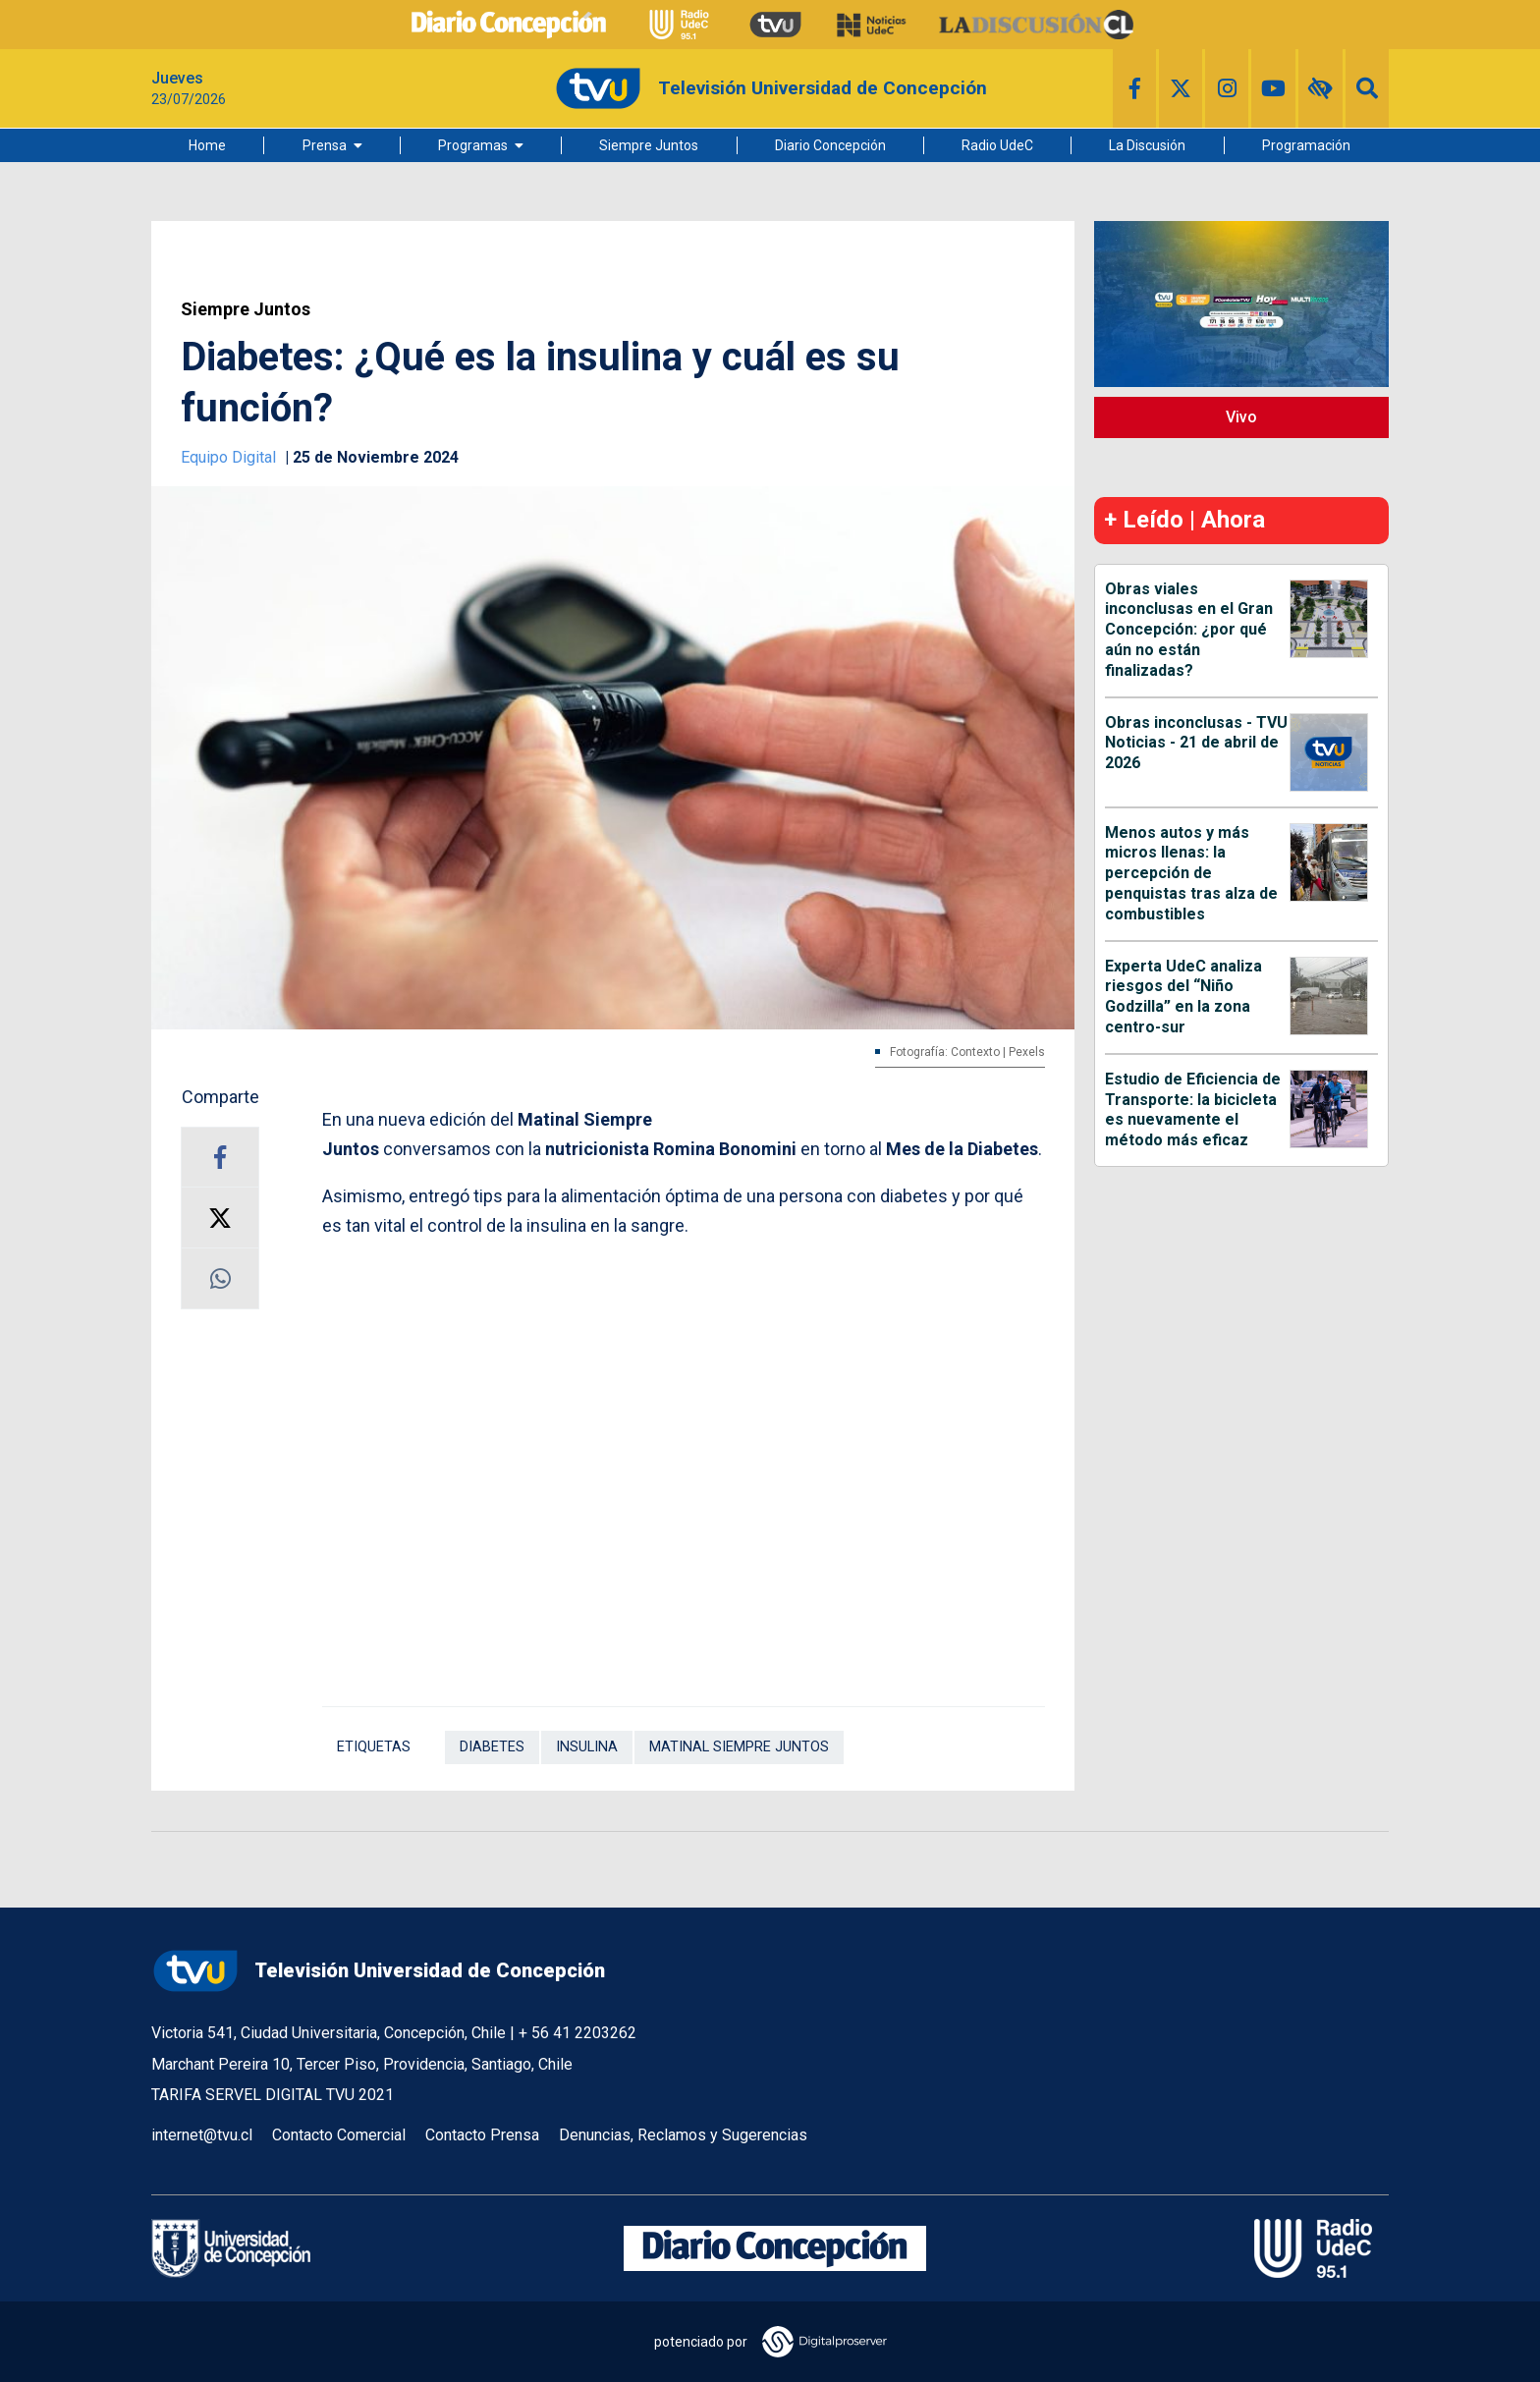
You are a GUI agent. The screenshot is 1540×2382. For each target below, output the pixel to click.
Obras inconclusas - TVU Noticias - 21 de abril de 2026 (1196, 743)
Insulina (587, 1747)
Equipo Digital (230, 457)
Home (207, 145)
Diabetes (492, 1747)
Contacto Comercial (339, 2135)
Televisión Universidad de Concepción (378, 1971)
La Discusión (1147, 145)
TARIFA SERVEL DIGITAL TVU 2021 (272, 2094)
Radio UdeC (997, 145)
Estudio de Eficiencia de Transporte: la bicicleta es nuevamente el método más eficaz (1193, 1109)
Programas (473, 145)
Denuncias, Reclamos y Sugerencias (683, 2135)
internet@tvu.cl (201, 2135)
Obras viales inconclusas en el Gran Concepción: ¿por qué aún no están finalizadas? (1189, 630)
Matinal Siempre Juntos (739, 1747)
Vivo (1241, 417)
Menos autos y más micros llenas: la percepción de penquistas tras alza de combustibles (1191, 873)
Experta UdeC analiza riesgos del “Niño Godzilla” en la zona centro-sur (1183, 996)
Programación (1306, 145)
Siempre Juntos (648, 145)
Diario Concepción (830, 145)
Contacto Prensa (482, 2135)
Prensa (324, 145)
